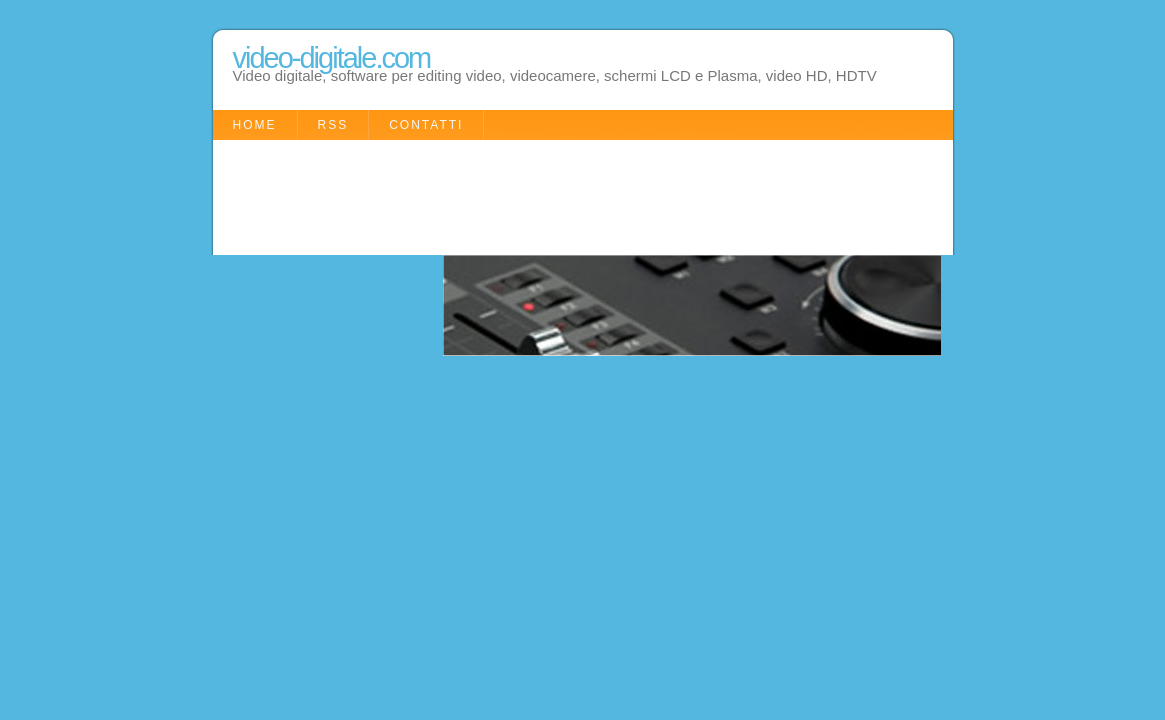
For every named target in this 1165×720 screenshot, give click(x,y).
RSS (333, 125)
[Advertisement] (577, 195)
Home (255, 125)
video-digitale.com (332, 58)
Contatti (426, 125)
